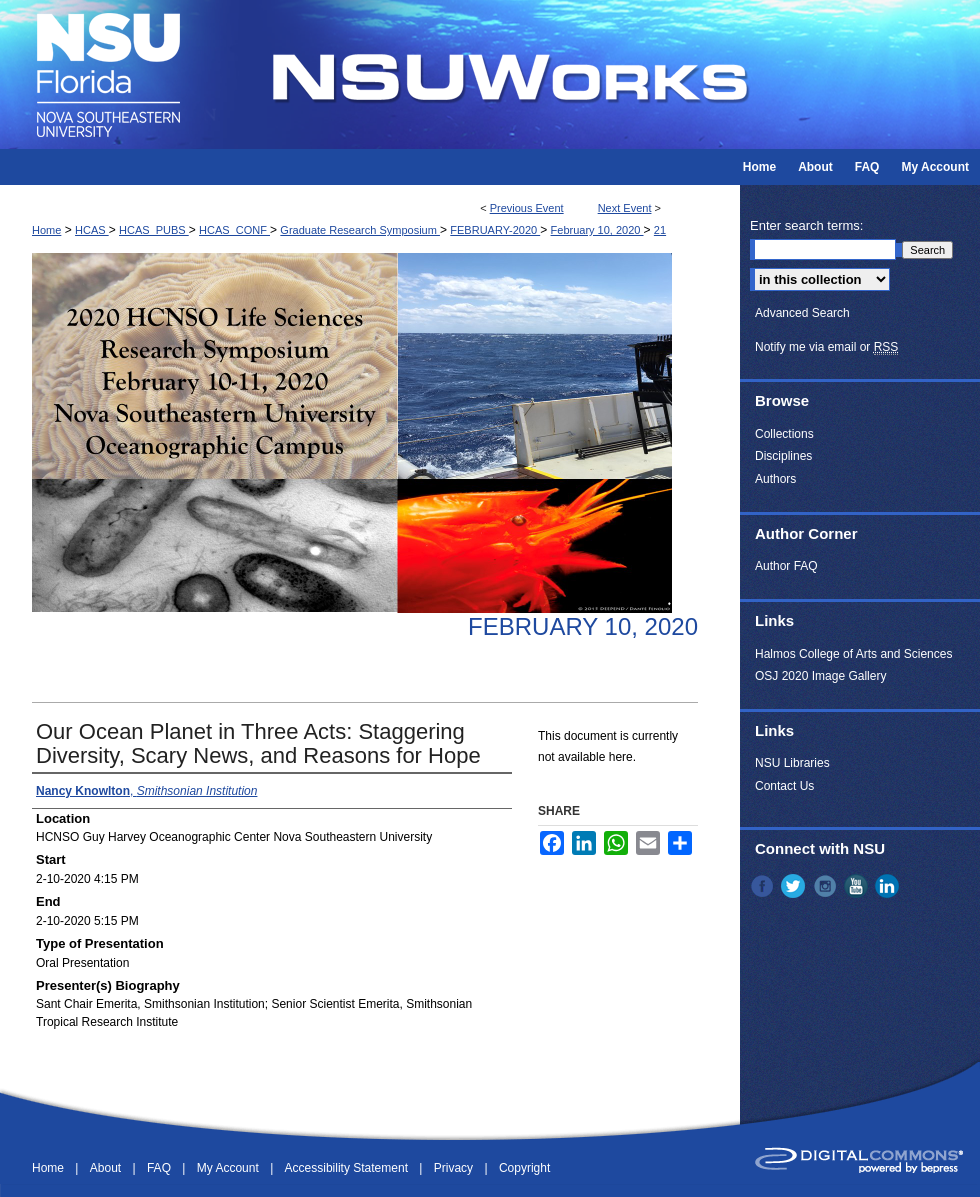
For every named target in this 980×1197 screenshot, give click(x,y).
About (107, 1168)
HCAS (92, 230)
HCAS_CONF (234, 230)
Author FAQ (786, 566)
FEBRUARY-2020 (495, 230)
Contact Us (784, 786)
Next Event (625, 208)
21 (660, 230)
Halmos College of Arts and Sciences (853, 654)
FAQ (160, 1168)
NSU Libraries (792, 763)
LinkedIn (889, 886)
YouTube (858, 886)
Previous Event (527, 208)
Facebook (764, 886)
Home (46, 230)
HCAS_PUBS (154, 230)
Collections (784, 434)
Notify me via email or (826, 347)
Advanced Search (802, 313)
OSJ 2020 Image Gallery (820, 676)
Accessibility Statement (348, 1168)
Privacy (455, 1168)
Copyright (524, 1168)
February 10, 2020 (597, 230)
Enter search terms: (806, 225)
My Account (229, 1168)
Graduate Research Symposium (360, 230)
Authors (775, 479)
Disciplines (783, 456)
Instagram (827, 886)
